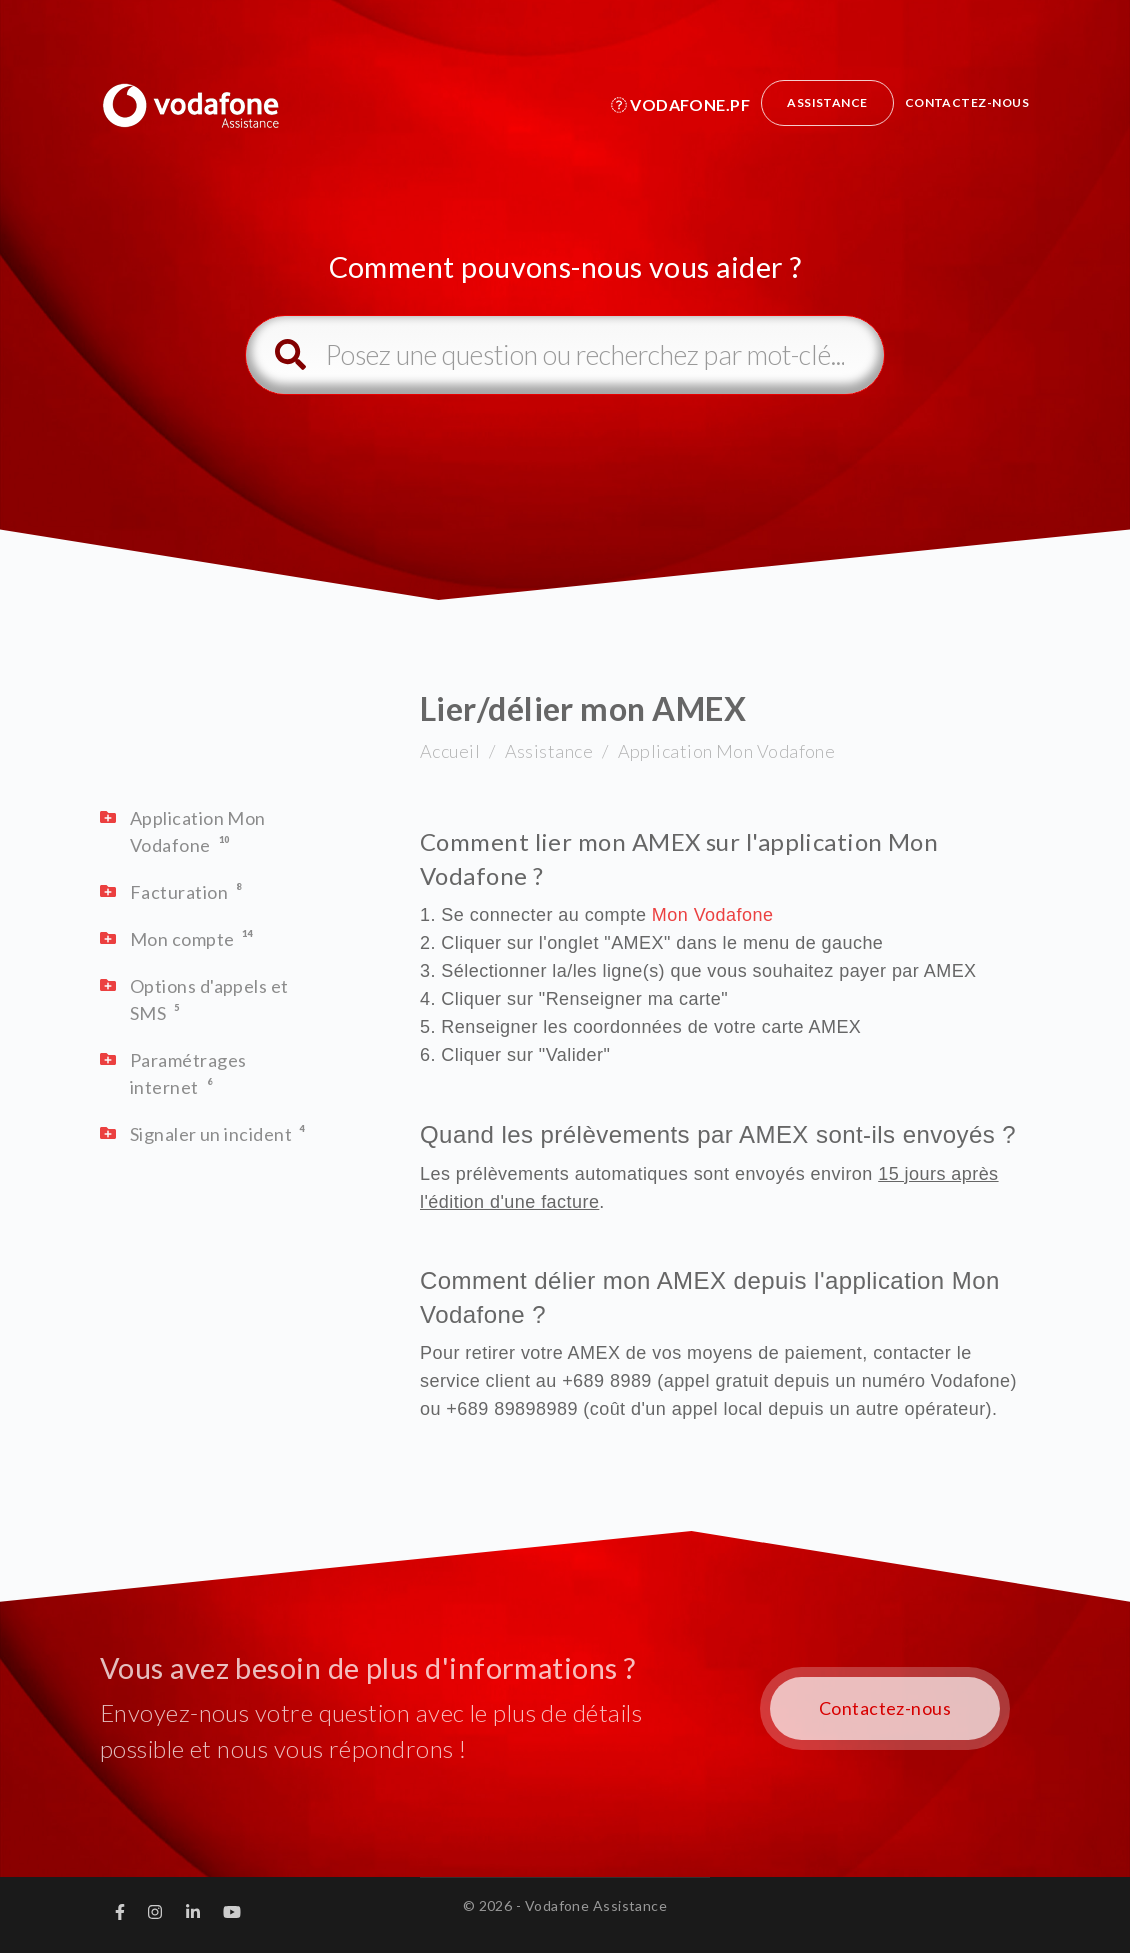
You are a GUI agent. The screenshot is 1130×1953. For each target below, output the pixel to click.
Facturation (179, 892)
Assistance (827, 102)
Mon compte (182, 939)
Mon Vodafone (715, 915)
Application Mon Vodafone (727, 751)
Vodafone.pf (680, 104)
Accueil (450, 751)
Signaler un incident (211, 1134)
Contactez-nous (967, 102)
